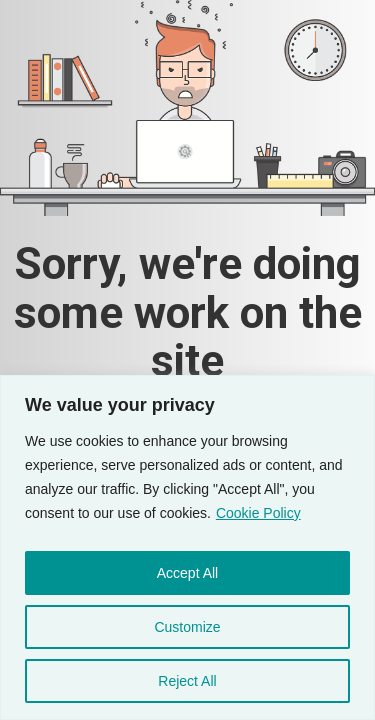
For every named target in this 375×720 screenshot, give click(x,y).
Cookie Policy (258, 513)
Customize (187, 627)
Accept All (187, 573)
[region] (187, 547)
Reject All (187, 681)
